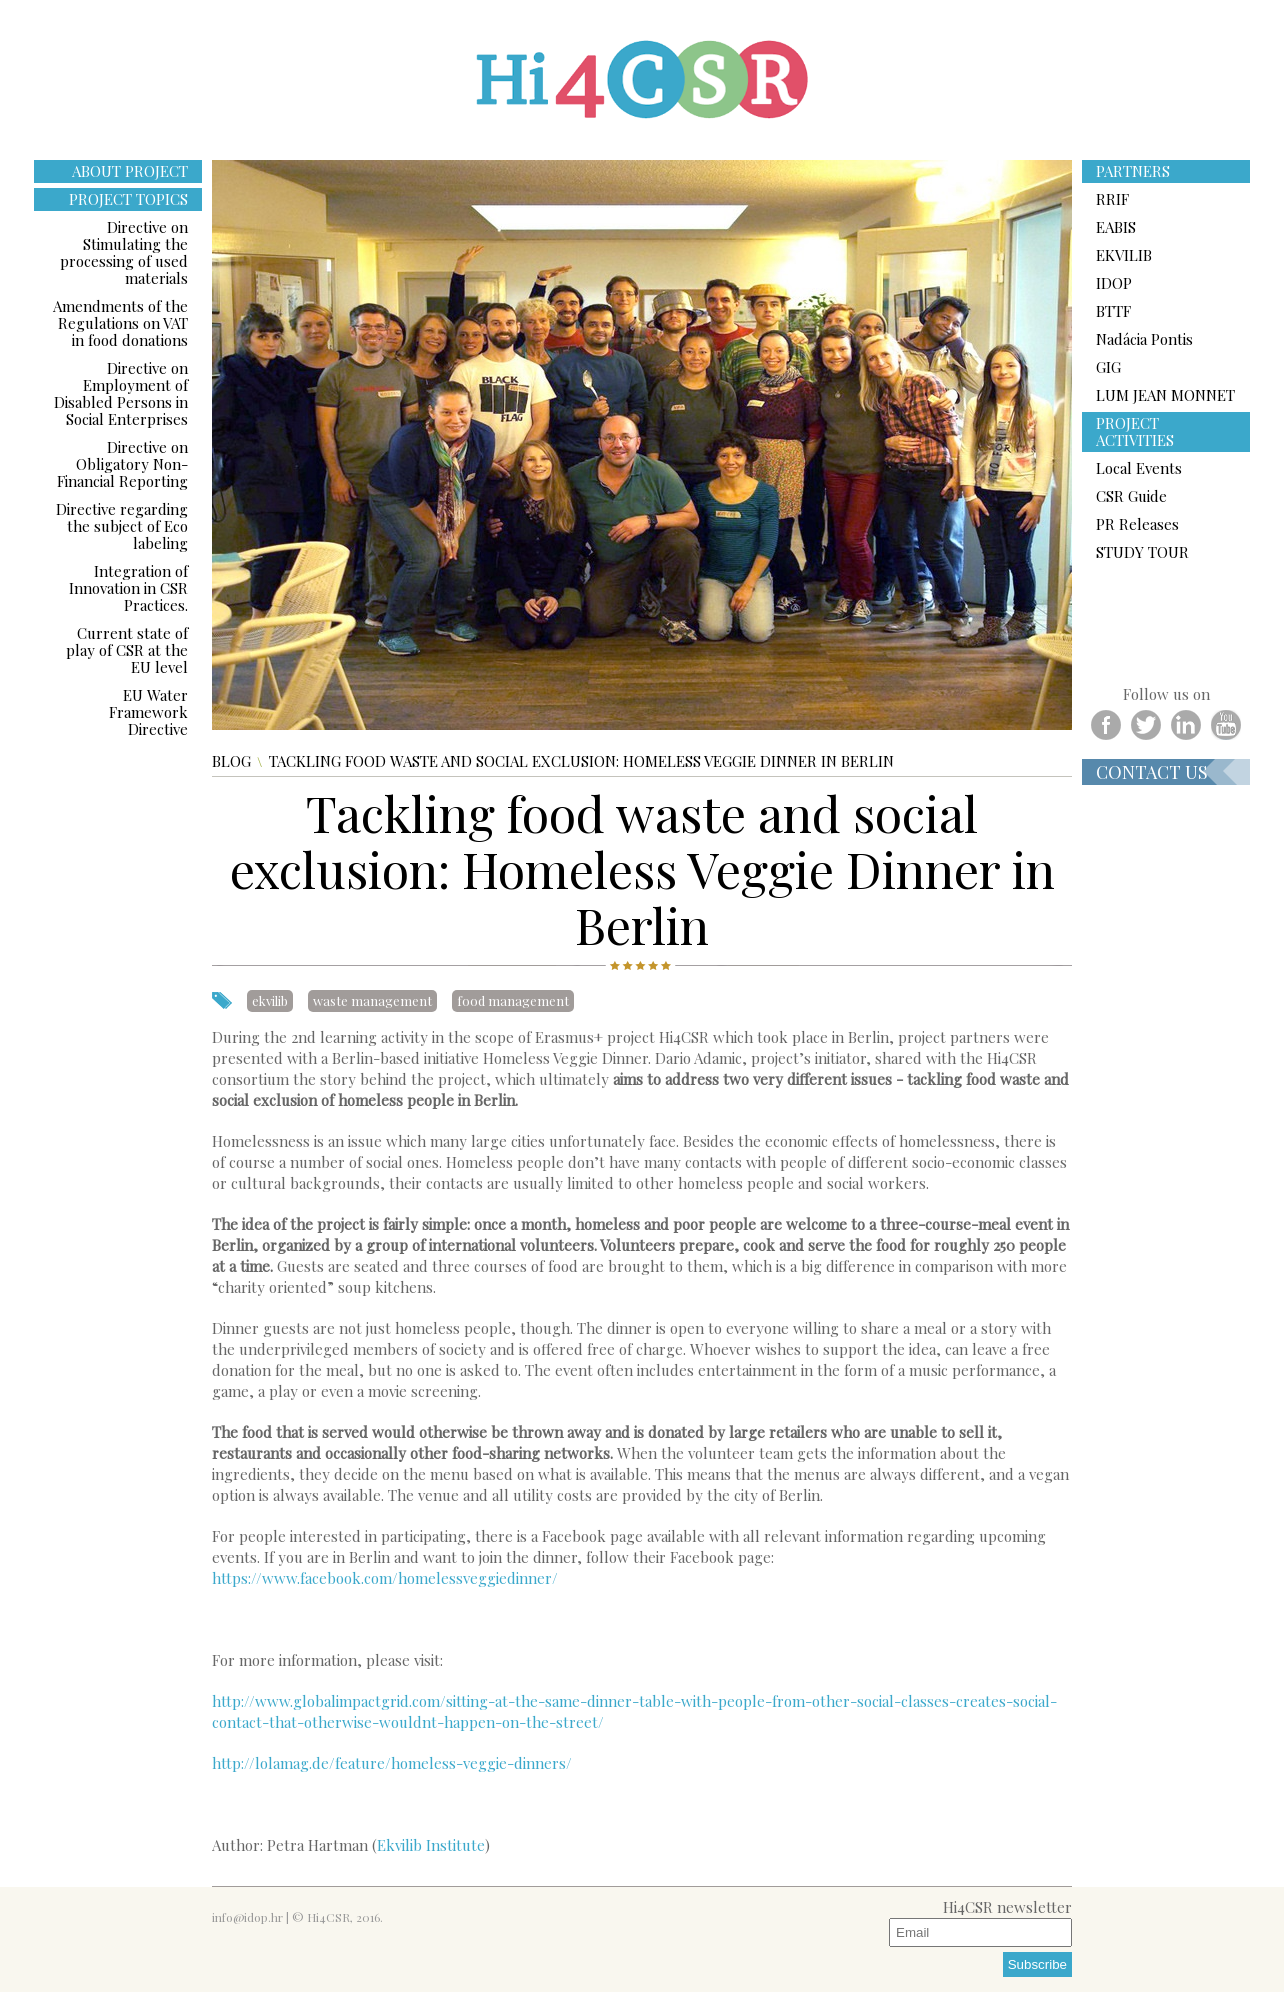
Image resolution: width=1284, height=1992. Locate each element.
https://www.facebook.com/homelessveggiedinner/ (385, 1578)
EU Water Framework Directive (148, 712)
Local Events (1139, 468)
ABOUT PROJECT (130, 171)
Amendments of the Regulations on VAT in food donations (120, 323)
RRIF (1112, 199)
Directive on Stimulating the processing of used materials (124, 252)
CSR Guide (1131, 496)
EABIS (1116, 227)
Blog (231, 761)
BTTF (1113, 311)
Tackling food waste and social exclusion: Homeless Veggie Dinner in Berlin (581, 761)
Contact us (1152, 772)
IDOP (1114, 283)
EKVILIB (1124, 255)
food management (513, 1000)
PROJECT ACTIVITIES (1135, 431)
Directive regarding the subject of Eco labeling (122, 526)
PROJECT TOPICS (128, 199)
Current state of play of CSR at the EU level (127, 650)
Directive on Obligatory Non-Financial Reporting (122, 464)
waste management (372, 1000)
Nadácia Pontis (1144, 339)
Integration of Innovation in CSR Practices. (128, 588)
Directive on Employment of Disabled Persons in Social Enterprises (121, 393)
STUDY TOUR (1142, 552)
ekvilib (270, 1000)
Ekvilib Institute (431, 1845)
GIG (1108, 367)
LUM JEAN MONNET (1165, 395)
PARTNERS (1133, 171)
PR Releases (1137, 524)
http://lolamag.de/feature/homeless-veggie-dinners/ (392, 1763)
